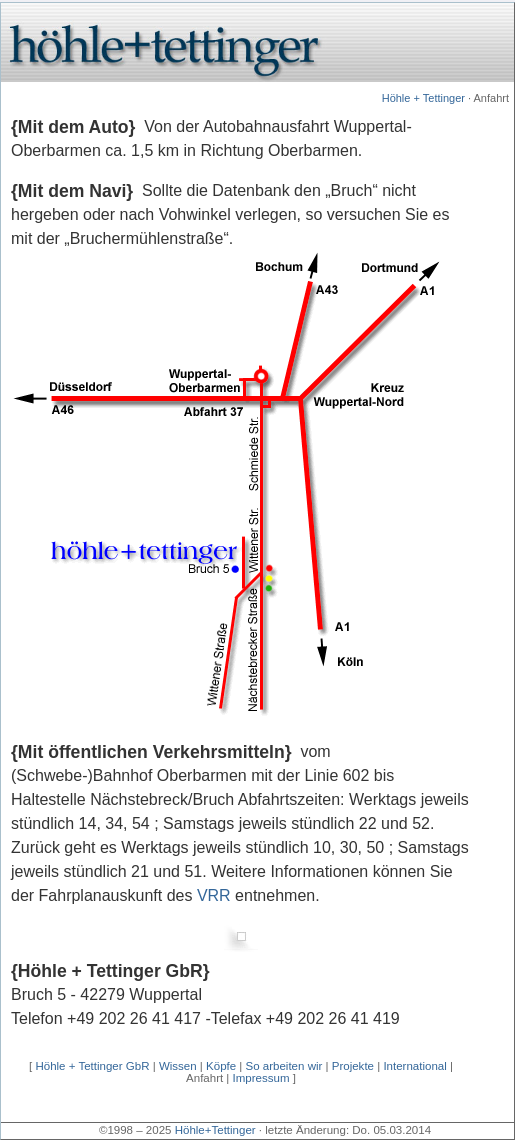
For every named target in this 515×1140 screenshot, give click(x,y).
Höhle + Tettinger (423, 98)
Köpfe (221, 1066)
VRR (214, 895)
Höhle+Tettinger (215, 1130)
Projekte (353, 1066)
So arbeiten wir (284, 1066)
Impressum (261, 1078)
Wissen (178, 1066)
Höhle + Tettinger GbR (92, 1066)
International (414, 1066)
